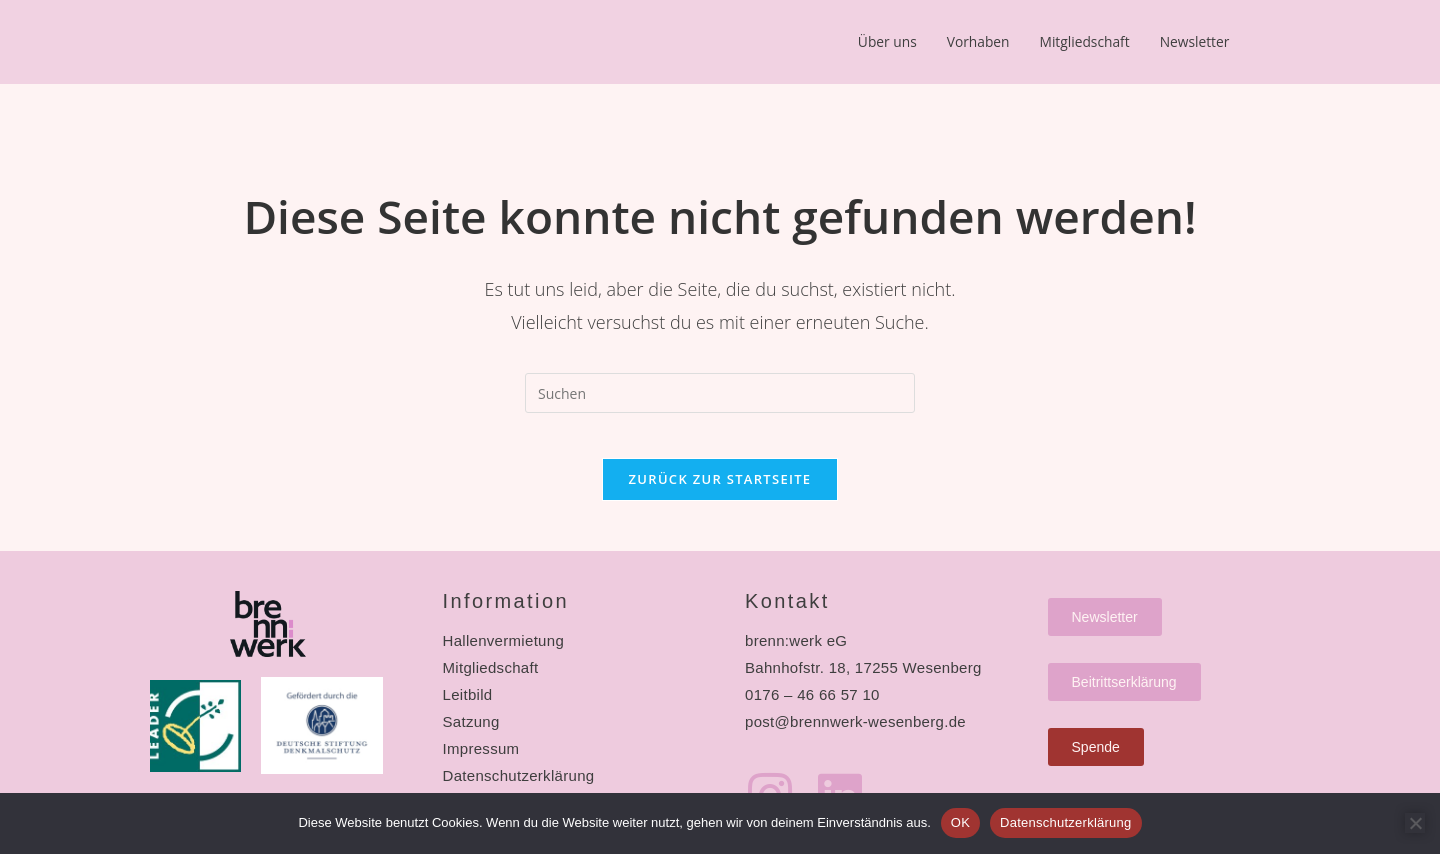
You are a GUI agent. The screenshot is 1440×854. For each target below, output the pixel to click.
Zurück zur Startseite (720, 492)
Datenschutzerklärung (1065, 822)
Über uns (892, 43)
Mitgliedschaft (1111, 43)
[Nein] (1415, 823)
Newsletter (898, 89)
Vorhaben (992, 43)
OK (960, 822)
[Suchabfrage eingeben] (720, 391)
